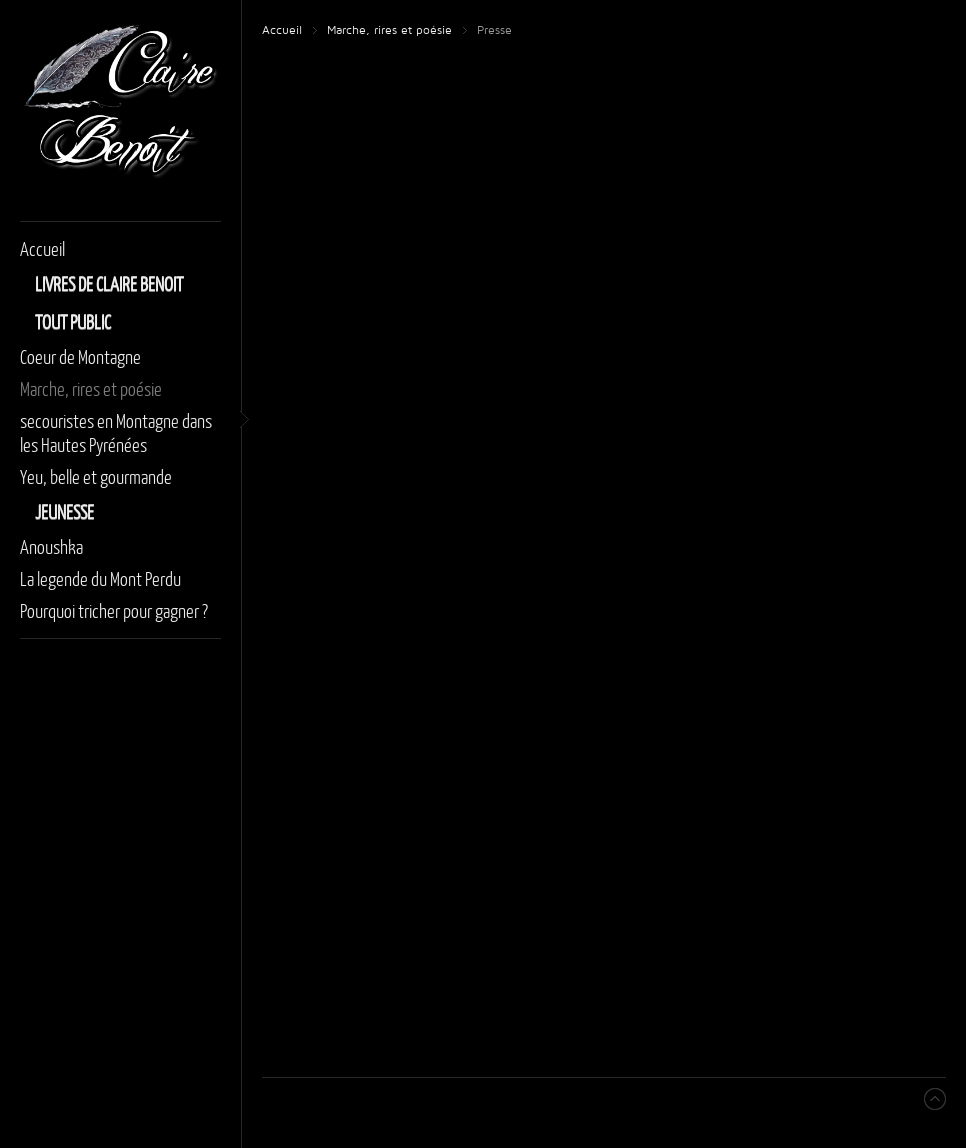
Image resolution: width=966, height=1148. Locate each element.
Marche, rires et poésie (389, 30)
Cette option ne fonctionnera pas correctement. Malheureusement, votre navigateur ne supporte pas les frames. (604, 551)
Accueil (282, 30)
